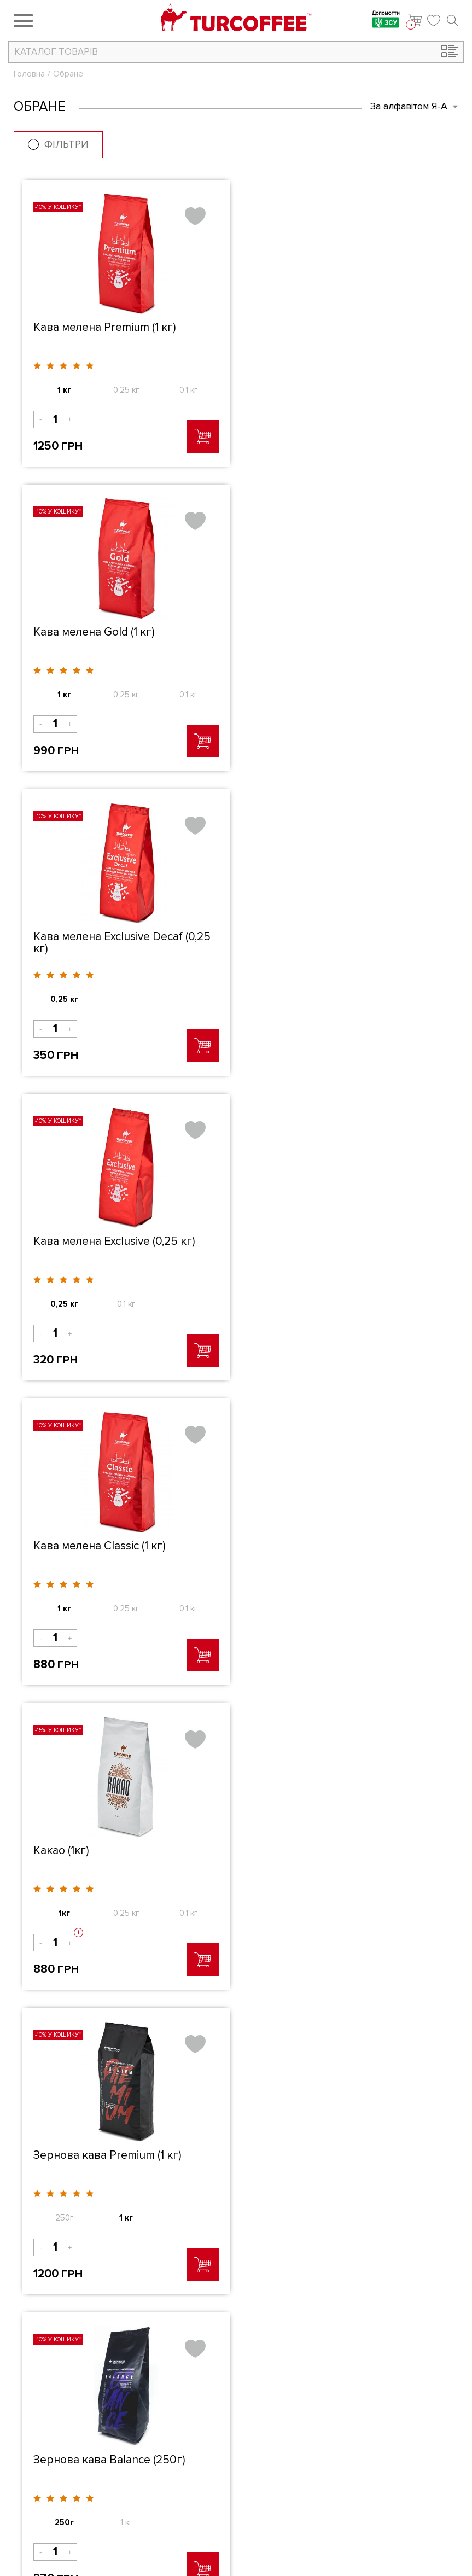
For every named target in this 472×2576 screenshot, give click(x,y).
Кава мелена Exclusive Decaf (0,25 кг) (122, 638)
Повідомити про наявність (125, 1967)
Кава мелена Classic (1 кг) (99, 936)
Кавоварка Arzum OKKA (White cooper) (114, 1856)
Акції (204, 2466)
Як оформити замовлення (380, 2451)
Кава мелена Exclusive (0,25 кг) (337, 632)
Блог (204, 2497)
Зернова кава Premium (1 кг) (107, 1241)
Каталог (211, 2451)
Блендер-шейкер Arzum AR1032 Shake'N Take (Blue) (118, 1551)
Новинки (211, 2481)
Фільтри (58, 144)
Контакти (213, 2512)
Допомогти (386, 20)
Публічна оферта (364, 2481)
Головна (29, 73)
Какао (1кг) (284, 936)
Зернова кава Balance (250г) (332, 1241)
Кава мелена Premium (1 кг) (104, 327)
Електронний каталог (372, 2512)
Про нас (210, 2436)
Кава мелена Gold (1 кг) (316, 327)
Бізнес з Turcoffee (365, 2436)
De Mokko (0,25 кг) (304, 1545)
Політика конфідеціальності (385, 2497)
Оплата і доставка (366, 2466)
